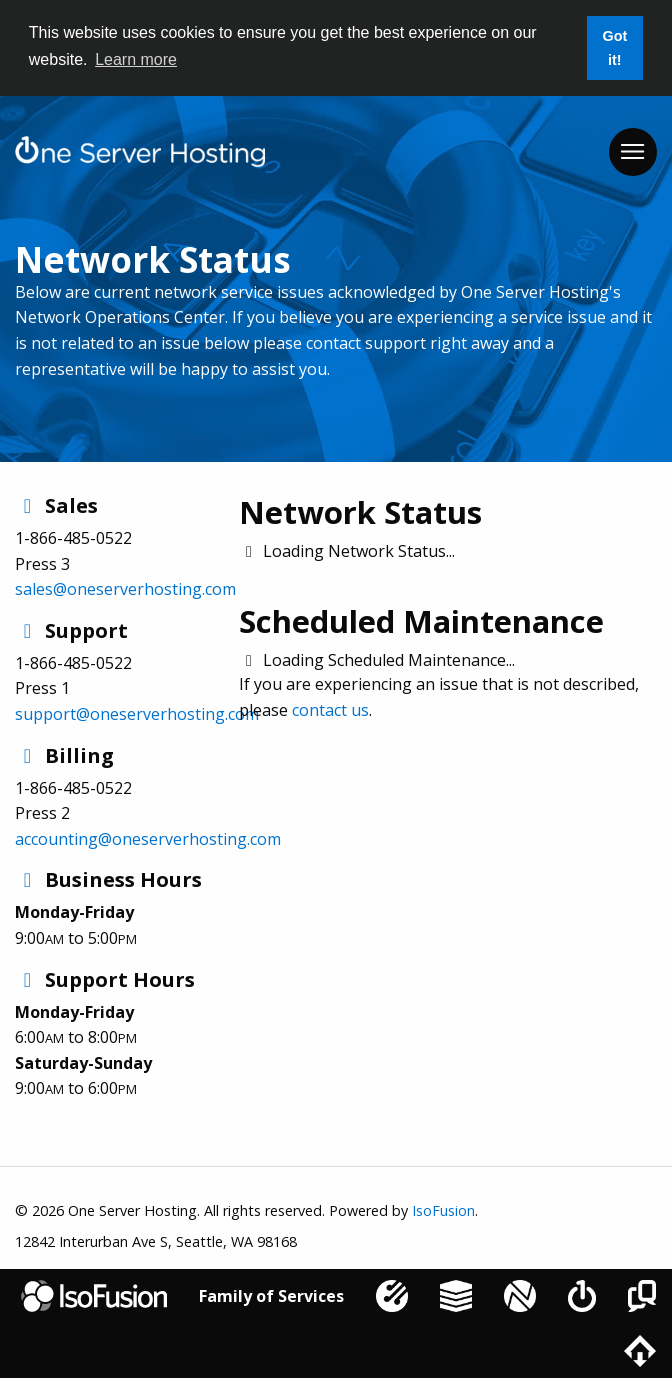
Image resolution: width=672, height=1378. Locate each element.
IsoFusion (443, 1210)
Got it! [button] (614, 48)
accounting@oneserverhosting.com (148, 839)
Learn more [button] (136, 59)
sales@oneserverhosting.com (125, 589)
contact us (330, 710)
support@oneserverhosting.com (137, 714)
